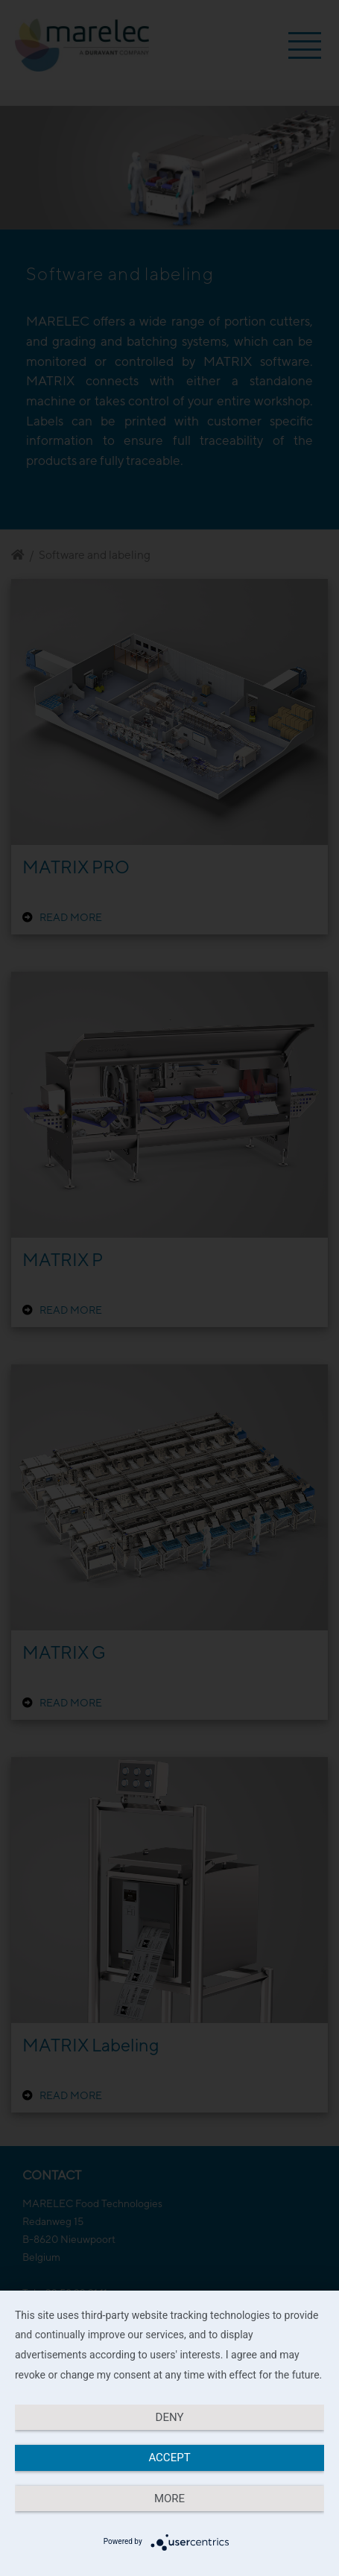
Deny (170, 2417)
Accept (169, 2457)
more (169, 2498)
